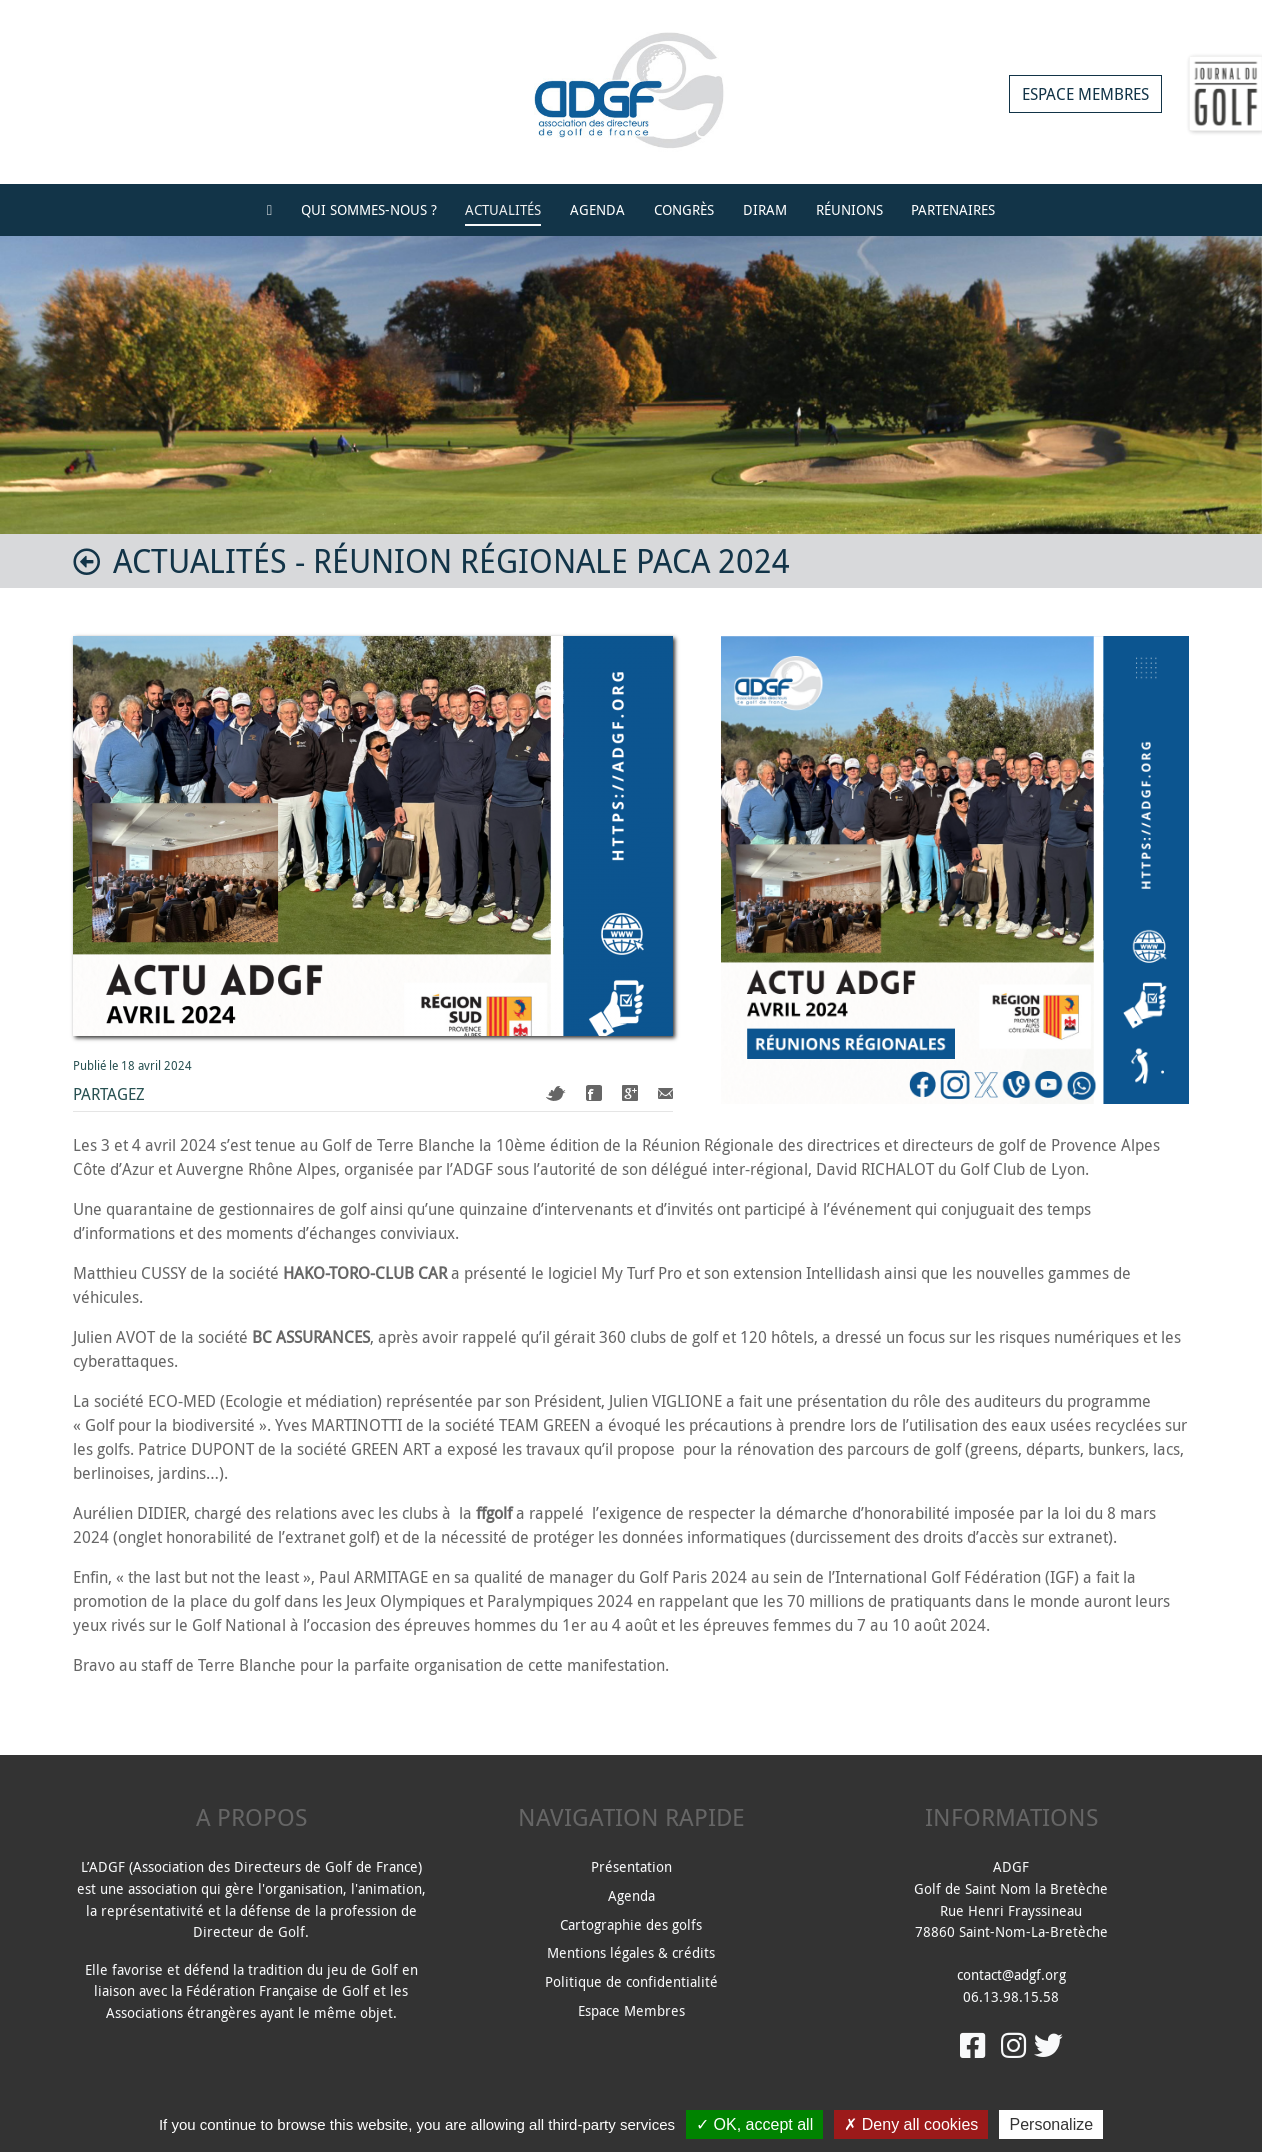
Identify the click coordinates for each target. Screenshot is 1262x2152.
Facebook (594, 1093)
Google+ (630, 1093)
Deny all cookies (911, 2124)
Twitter (556, 1093)
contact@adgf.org (1011, 1974)
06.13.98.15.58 (1011, 1996)
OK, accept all (754, 2124)
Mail (665, 1093)
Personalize (1051, 2124)
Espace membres (1085, 94)
